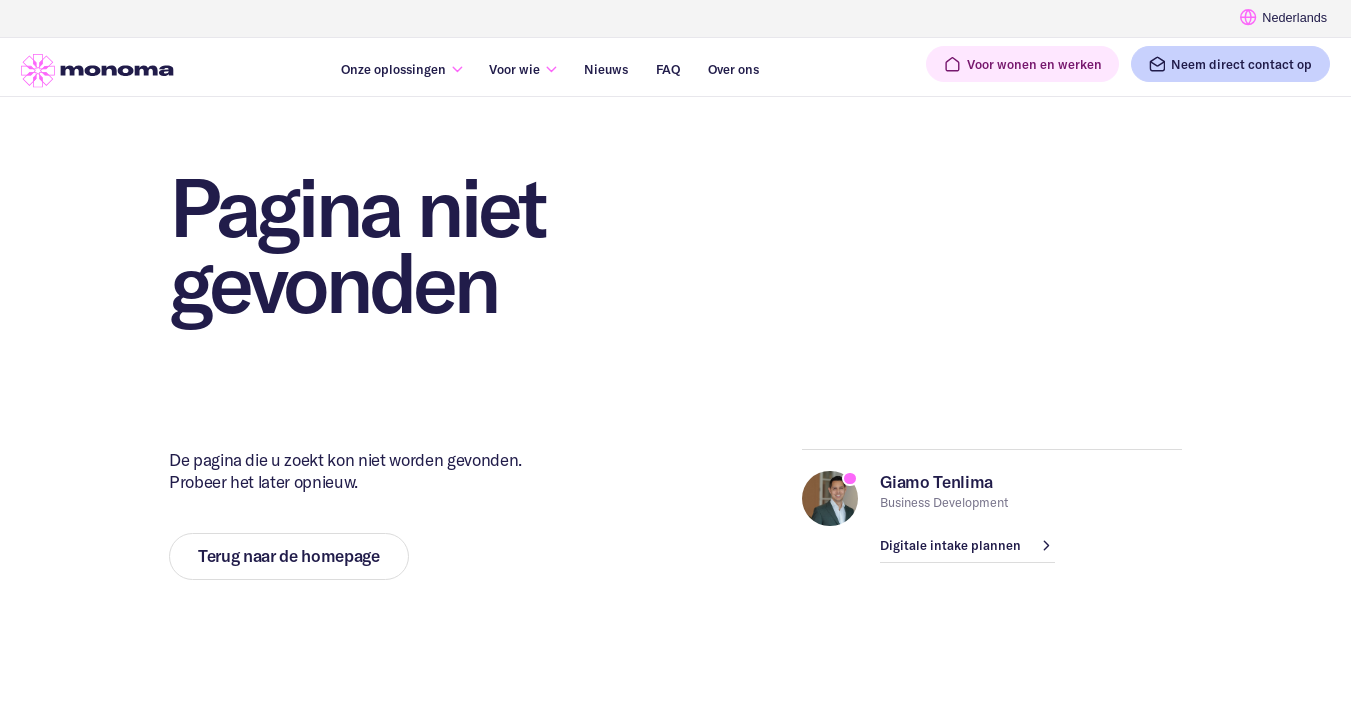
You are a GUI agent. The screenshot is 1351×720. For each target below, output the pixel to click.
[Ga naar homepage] (97, 71)
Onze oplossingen (393, 69)
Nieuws (606, 69)
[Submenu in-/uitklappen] (457, 69)
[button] (1022, 64)
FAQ (668, 69)
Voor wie (514, 69)
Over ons (733, 69)
